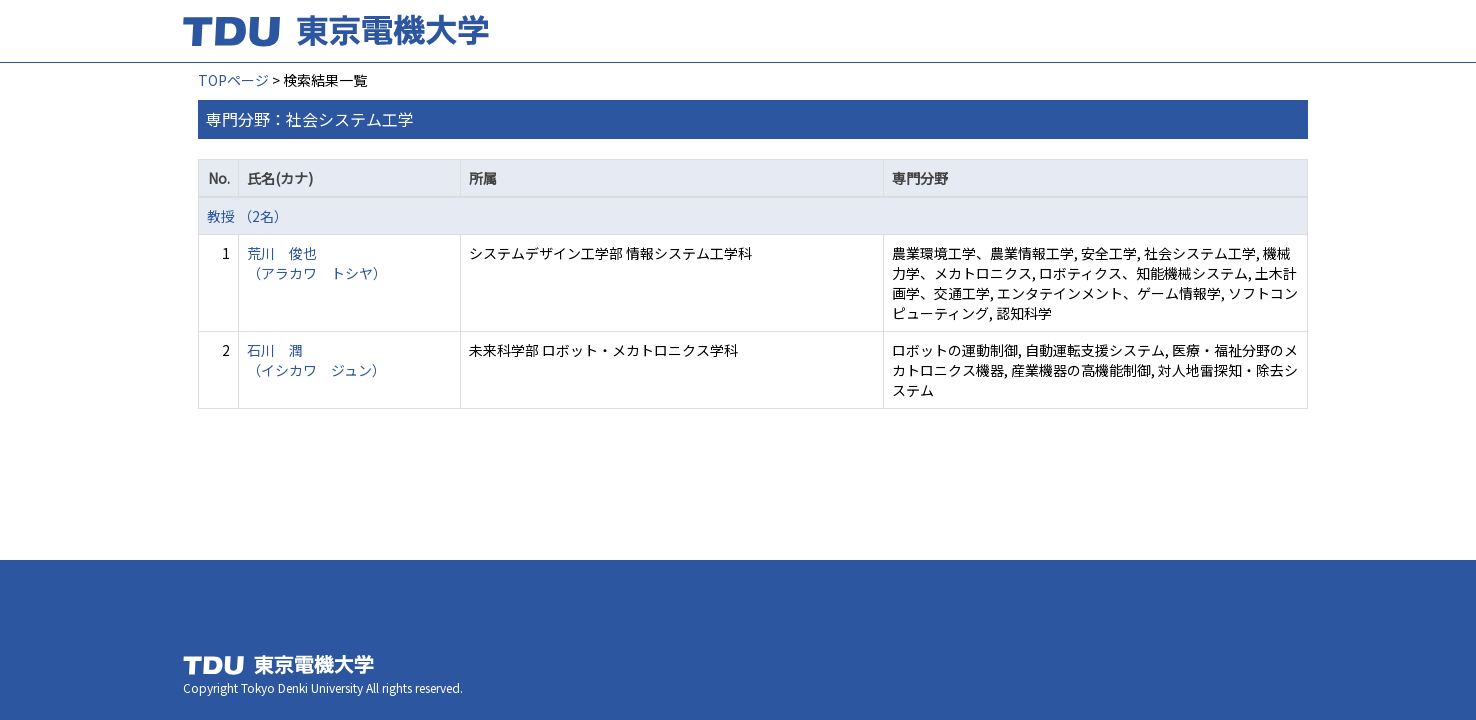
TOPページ (233, 80)
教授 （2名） (247, 216)
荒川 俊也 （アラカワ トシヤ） (317, 263)
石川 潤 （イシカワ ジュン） (316, 360)
